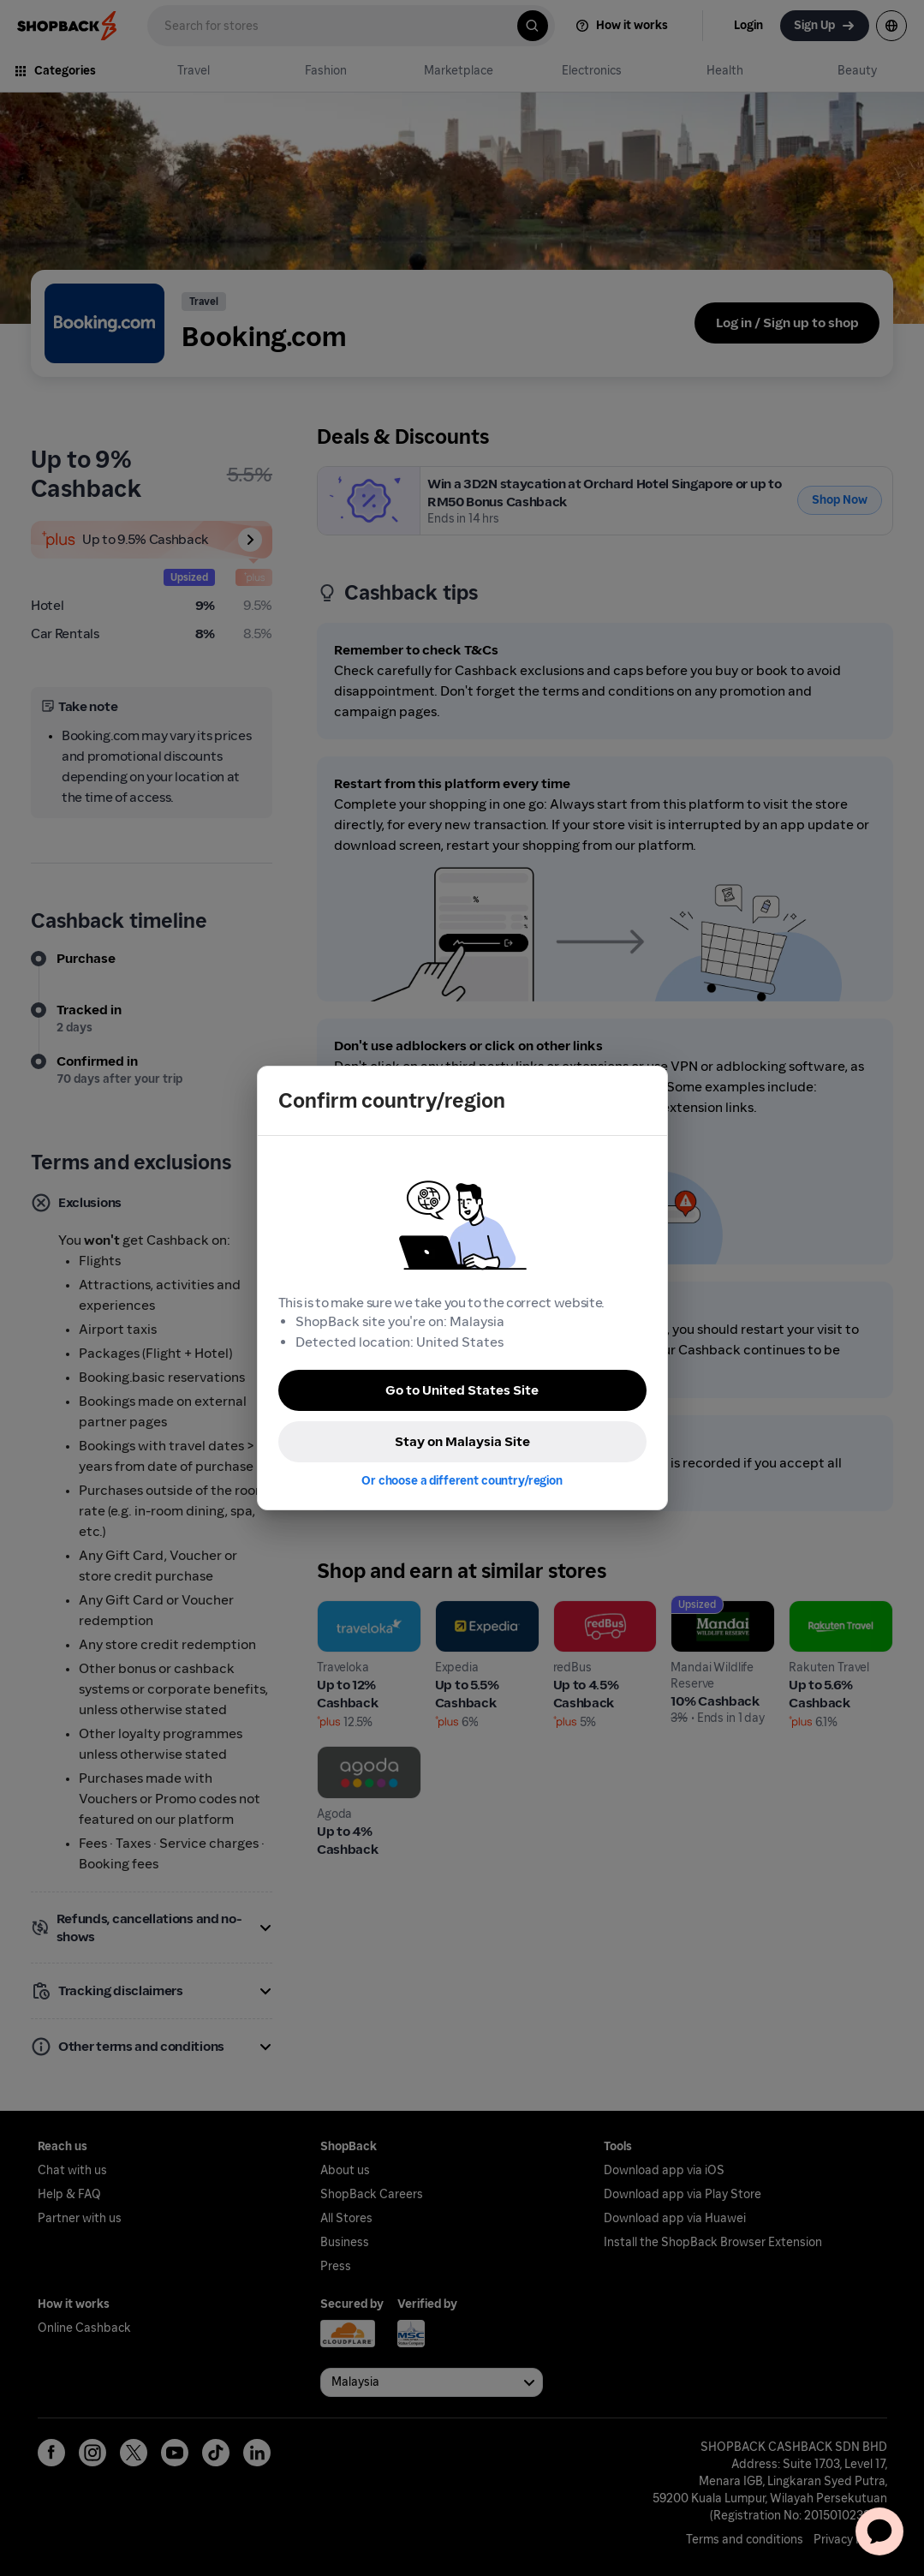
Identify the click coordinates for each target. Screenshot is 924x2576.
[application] (879, 2531)
